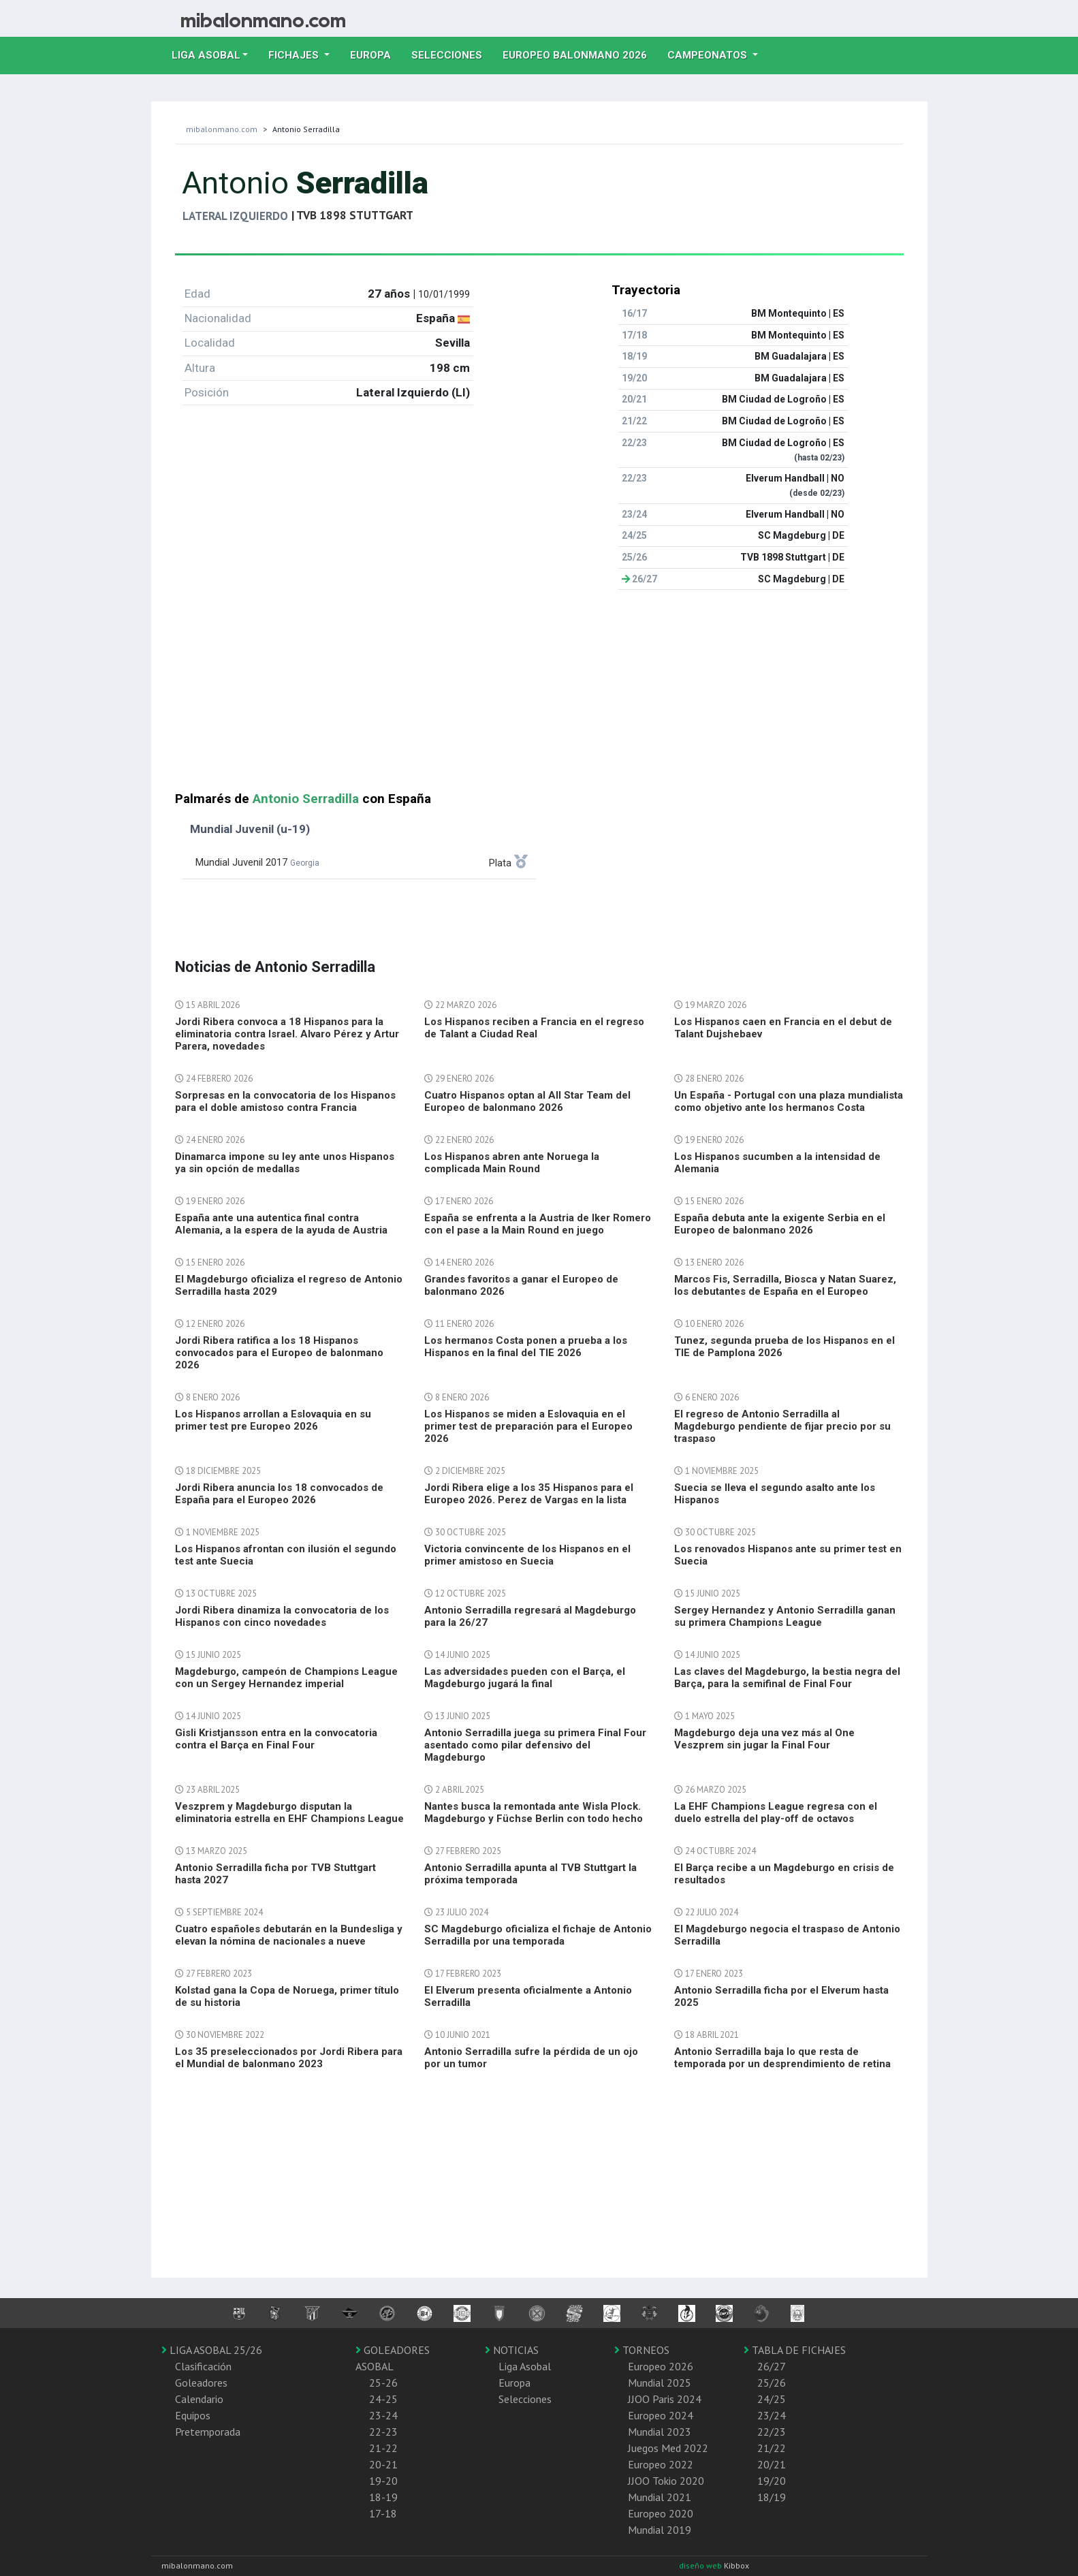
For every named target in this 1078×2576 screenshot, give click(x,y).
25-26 (383, 2382)
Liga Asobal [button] (206, 55)
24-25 (383, 2399)
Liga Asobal (524, 2366)
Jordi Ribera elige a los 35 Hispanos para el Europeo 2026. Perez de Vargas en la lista (528, 1493)
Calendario (199, 2399)
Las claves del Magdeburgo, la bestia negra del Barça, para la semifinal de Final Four (787, 1677)
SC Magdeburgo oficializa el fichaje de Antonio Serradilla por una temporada (538, 1935)
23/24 (771, 2415)
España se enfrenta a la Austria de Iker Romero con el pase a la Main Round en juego (537, 1224)
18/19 (771, 2497)
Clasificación (203, 2366)
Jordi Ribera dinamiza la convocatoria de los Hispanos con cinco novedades (282, 1616)
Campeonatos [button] (708, 55)
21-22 (383, 2448)
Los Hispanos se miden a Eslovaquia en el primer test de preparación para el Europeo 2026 (528, 1426)
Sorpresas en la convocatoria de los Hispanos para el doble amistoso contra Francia (285, 1101)
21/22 (771, 2448)
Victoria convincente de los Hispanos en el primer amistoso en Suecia (527, 1555)
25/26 (771, 2382)
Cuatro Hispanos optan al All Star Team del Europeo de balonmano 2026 (527, 1101)
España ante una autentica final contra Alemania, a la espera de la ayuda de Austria (281, 1224)
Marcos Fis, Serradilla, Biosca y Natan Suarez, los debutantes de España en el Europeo (785, 1285)
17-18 (383, 2513)
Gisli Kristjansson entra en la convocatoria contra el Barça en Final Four (276, 1739)
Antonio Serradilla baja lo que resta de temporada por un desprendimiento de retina (782, 2057)
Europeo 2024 (660, 2415)
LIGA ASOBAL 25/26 (211, 2350)
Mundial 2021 (659, 2497)
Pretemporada (207, 2431)
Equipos (192, 2415)
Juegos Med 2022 (668, 2448)
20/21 (771, 2464)
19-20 (383, 2480)
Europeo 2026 (660, 2366)
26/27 (771, 2366)
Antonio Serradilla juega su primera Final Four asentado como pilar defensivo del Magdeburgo (535, 1745)
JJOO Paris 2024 (664, 2399)
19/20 (771, 2480)
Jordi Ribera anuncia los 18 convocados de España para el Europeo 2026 (279, 1493)
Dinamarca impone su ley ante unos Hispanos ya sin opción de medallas (284, 1162)
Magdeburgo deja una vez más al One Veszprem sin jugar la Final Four (764, 1739)
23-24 (383, 2415)
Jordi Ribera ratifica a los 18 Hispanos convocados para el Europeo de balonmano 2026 (279, 1352)
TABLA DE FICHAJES (795, 2350)
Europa (375, 53)
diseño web (701, 2565)
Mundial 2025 (659, 2382)
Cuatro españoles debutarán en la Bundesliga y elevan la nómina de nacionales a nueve (288, 1935)
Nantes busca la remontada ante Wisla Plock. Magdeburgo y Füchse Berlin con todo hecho (533, 1812)
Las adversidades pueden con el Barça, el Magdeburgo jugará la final (524, 1677)
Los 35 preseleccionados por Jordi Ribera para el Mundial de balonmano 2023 (288, 2057)
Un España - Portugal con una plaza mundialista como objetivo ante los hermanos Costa (788, 1101)
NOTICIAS (512, 2350)
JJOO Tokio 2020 (666, 2480)
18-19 (383, 2497)
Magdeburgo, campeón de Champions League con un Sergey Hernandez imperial (286, 1677)
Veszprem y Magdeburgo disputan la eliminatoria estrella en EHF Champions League (289, 1812)
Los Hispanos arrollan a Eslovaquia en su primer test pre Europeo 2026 (273, 1420)
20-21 (383, 2464)
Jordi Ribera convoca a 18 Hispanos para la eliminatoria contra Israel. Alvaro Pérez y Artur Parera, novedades (287, 1034)
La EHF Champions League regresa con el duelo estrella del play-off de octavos (775, 1812)
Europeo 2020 (660, 2513)
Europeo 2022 (660, 2464)
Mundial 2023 (659, 2431)
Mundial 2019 (659, 2529)
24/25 (771, 2399)
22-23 (383, 2431)
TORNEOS (641, 2350)
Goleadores (201, 2382)
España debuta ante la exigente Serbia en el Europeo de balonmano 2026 (779, 1224)
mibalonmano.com (221, 129)
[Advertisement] (539, 696)
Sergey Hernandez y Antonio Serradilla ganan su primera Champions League (784, 1616)
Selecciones (451, 53)
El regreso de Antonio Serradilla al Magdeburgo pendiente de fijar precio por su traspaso (782, 1426)
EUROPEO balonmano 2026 (580, 53)
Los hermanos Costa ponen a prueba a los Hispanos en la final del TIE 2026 (525, 1346)
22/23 (771, 2431)
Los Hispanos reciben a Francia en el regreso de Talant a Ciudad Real (534, 1028)
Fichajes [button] (294, 55)
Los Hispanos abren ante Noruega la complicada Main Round (511, 1162)
